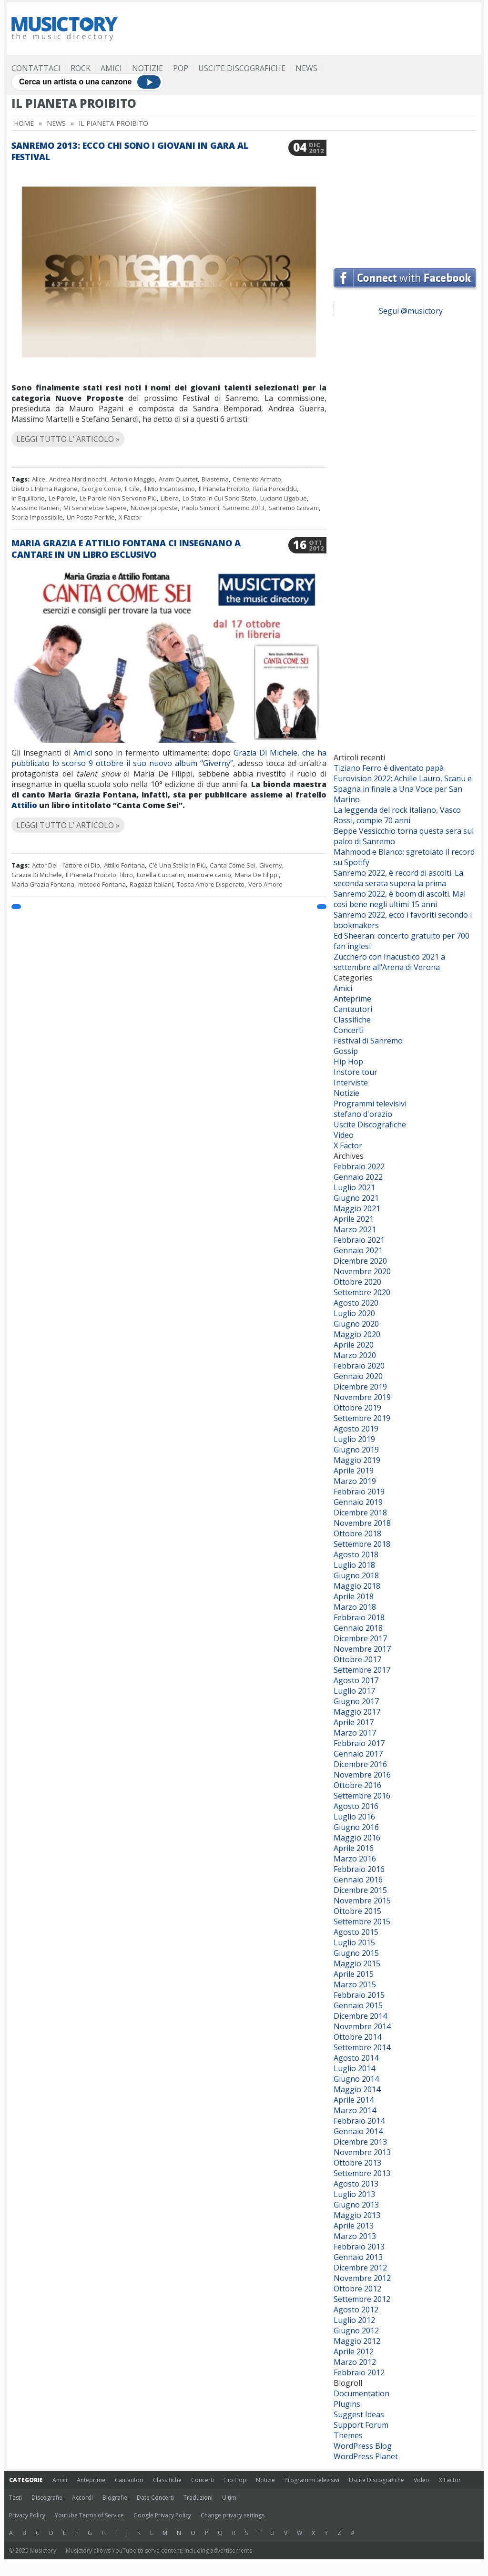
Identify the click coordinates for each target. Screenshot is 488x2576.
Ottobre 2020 (357, 1282)
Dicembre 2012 (360, 2267)
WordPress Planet (366, 2456)
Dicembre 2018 (360, 1512)
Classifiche (352, 1019)
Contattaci (36, 68)
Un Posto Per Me (91, 517)
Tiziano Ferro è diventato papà (389, 768)
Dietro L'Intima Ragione (44, 488)
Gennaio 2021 (358, 1250)
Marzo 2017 (355, 1733)
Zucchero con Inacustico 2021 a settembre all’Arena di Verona (389, 961)
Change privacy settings (232, 2515)
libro (126, 874)
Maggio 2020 (357, 1334)
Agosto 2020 (356, 1303)
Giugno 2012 (356, 2330)
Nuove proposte (154, 507)
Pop (180, 68)
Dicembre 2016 (360, 1764)
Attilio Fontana (124, 865)
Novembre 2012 (362, 2278)
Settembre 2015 (362, 1921)
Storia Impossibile (37, 517)
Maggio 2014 (357, 2089)
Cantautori (353, 1009)
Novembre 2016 (362, 1774)
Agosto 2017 (356, 1680)
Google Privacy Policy (162, 2515)
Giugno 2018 (356, 1575)
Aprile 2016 (354, 1848)
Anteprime (352, 998)
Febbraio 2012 (359, 2372)
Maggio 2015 (357, 1963)
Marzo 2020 (355, 1355)
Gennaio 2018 (358, 1628)
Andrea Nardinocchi (77, 479)
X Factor (130, 517)
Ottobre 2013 (357, 2162)
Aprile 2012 (354, 2351)
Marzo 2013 (355, 2236)
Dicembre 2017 (360, 1638)
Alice (38, 479)
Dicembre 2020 (360, 1261)
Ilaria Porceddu (275, 488)
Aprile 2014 (354, 2100)
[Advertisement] (303, 28)
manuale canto (209, 874)
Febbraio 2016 (359, 1869)
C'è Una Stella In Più (177, 865)
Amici (111, 68)
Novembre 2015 (362, 1900)
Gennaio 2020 (358, 1376)
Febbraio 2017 (359, 1743)
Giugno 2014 (356, 2079)
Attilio (24, 805)
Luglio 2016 (354, 1816)
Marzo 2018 (355, 1607)
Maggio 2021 (357, 1208)
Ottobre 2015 (357, 1911)
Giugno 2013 (356, 2204)
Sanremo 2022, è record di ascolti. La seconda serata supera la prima (398, 878)
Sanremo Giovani (293, 507)
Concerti (349, 1030)
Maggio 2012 (357, 2341)
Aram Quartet (178, 479)
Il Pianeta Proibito (224, 488)
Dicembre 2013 (360, 2141)
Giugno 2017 (356, 1701)
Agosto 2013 (356, 2183)
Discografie (46, 2498)
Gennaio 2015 (358, 2005)
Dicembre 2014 (360, 2016)
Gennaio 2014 (358, 2131)
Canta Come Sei (232, 865)
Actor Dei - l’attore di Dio (66, 865)
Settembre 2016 (362, 1795)
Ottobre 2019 (357, 1407)
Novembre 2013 (362, 2152)
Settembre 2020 (362, 1292)
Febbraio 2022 (359, 1166)
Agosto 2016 (356, 1806)
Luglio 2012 (354, 2320)
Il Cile (132, 488)
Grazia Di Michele (36, 874)
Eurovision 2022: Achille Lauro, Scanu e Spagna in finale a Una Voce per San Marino (403, 789)
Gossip (346, 1051)
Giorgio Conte (101, 488)
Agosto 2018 (356, 1554)
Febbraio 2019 (359, 1491)
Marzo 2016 (355, 1858)
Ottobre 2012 (357, 2288)
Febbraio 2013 (359, 2246)
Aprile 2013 (354, 2225)
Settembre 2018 (362, 1544)
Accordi (82, 2498)
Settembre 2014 (362, 2047)
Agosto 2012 (356, 2309)
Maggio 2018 (357, 1586)
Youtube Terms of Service (89, 2515)
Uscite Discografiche (241, 68)
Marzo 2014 (355, 2110)
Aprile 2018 (354, 1596)
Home (24, 123)
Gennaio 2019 (358, 1502)
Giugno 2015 (356, 1953)
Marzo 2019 (355, 1481)
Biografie (114, 2498)
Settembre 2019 (362, 1418)
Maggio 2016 (357, 1837)
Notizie (147, 68)
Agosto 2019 (356, 1428)
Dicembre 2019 (360, 1386)
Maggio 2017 (357, 1712)
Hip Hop (348, 1061)
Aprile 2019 (354, 1470)
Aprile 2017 (354, 1722)
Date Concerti (155, 2498)
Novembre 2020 (362, 1271)
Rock (81, 68)
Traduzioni (198, 2498)
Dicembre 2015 (360, 1890)
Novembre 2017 (362, 1649)
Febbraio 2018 (359, 1617)
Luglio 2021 (354, 1187)
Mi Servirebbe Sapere (95, 507)
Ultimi (230, 2498)
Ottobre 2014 (357, 2037)
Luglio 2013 (354, 2194)
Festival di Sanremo (368, 1040)
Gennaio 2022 (358, 1177)
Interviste (351, 1082)
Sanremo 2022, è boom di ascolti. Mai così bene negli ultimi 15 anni (400, 899)
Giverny (270, 865)
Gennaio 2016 (358, 1879)
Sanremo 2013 (243, 507)
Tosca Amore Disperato (210, 884)
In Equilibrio (28, 498)
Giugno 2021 (356, 1198)
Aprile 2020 (354, 1344)
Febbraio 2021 (359, 1240)
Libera (170, 498)
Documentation (361, 2393)
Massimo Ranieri (35, 507)
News (306, 68)
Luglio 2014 (354, 2068)
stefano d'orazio (363, 1114)
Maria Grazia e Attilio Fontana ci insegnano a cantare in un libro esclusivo (126, 548)
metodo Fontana (102, 884)
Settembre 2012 (362, 2299)
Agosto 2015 (356, 1932)
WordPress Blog (363, 2446)
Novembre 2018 (362, 1523)
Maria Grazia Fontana (42, 884)
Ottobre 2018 (357, 1533)
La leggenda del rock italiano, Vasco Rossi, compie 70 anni (397, 815)
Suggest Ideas (359, 2414)
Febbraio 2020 (359, 1365)
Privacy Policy (27, 2515)
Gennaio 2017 (358, 1753)
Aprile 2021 (354, 1219)
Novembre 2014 (362, 2026)
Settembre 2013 (362, 2173)
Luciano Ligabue (283, 498)
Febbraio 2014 (359, 2121)
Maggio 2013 (357, 2215)
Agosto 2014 (356, 2058)
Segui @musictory (411, 311)
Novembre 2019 (362, 1397)
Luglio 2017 (354, 1691)
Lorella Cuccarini (160, 874)
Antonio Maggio (132, 479)
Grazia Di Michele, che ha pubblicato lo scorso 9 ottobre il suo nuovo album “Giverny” (168, 757)
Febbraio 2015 (359, 1995)
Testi (15, 2498)
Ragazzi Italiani (151, 884)
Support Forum (361, 2425)
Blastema (215, 479)
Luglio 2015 (354, 1942)
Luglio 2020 (354, 1313)
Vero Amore (265, 884)
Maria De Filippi (257, 874)
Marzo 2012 (355, 2362)
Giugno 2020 (356, 1324)
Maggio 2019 (357, 1460)
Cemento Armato (257, 479)
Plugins (347, 2404)
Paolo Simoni (200, 507)
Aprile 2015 (354, 1974)
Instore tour (355, 1072)
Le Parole (62, 498)
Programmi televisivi (370, 1103)
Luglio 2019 (354, 1439)
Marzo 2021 (355, 1229)
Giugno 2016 (356, 1827)
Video (344, 1135)
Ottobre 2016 (357, 1785)
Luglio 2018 (354, 1565)
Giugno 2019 (356, 1449)
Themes (348, 2435)
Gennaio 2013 (358, 2257)
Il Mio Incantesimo (169, 488)
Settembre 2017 (362, 1670)
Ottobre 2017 (357, 1659)
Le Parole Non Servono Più (118, 498)
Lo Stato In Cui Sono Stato (219, 498)
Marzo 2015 (355, 1984)
